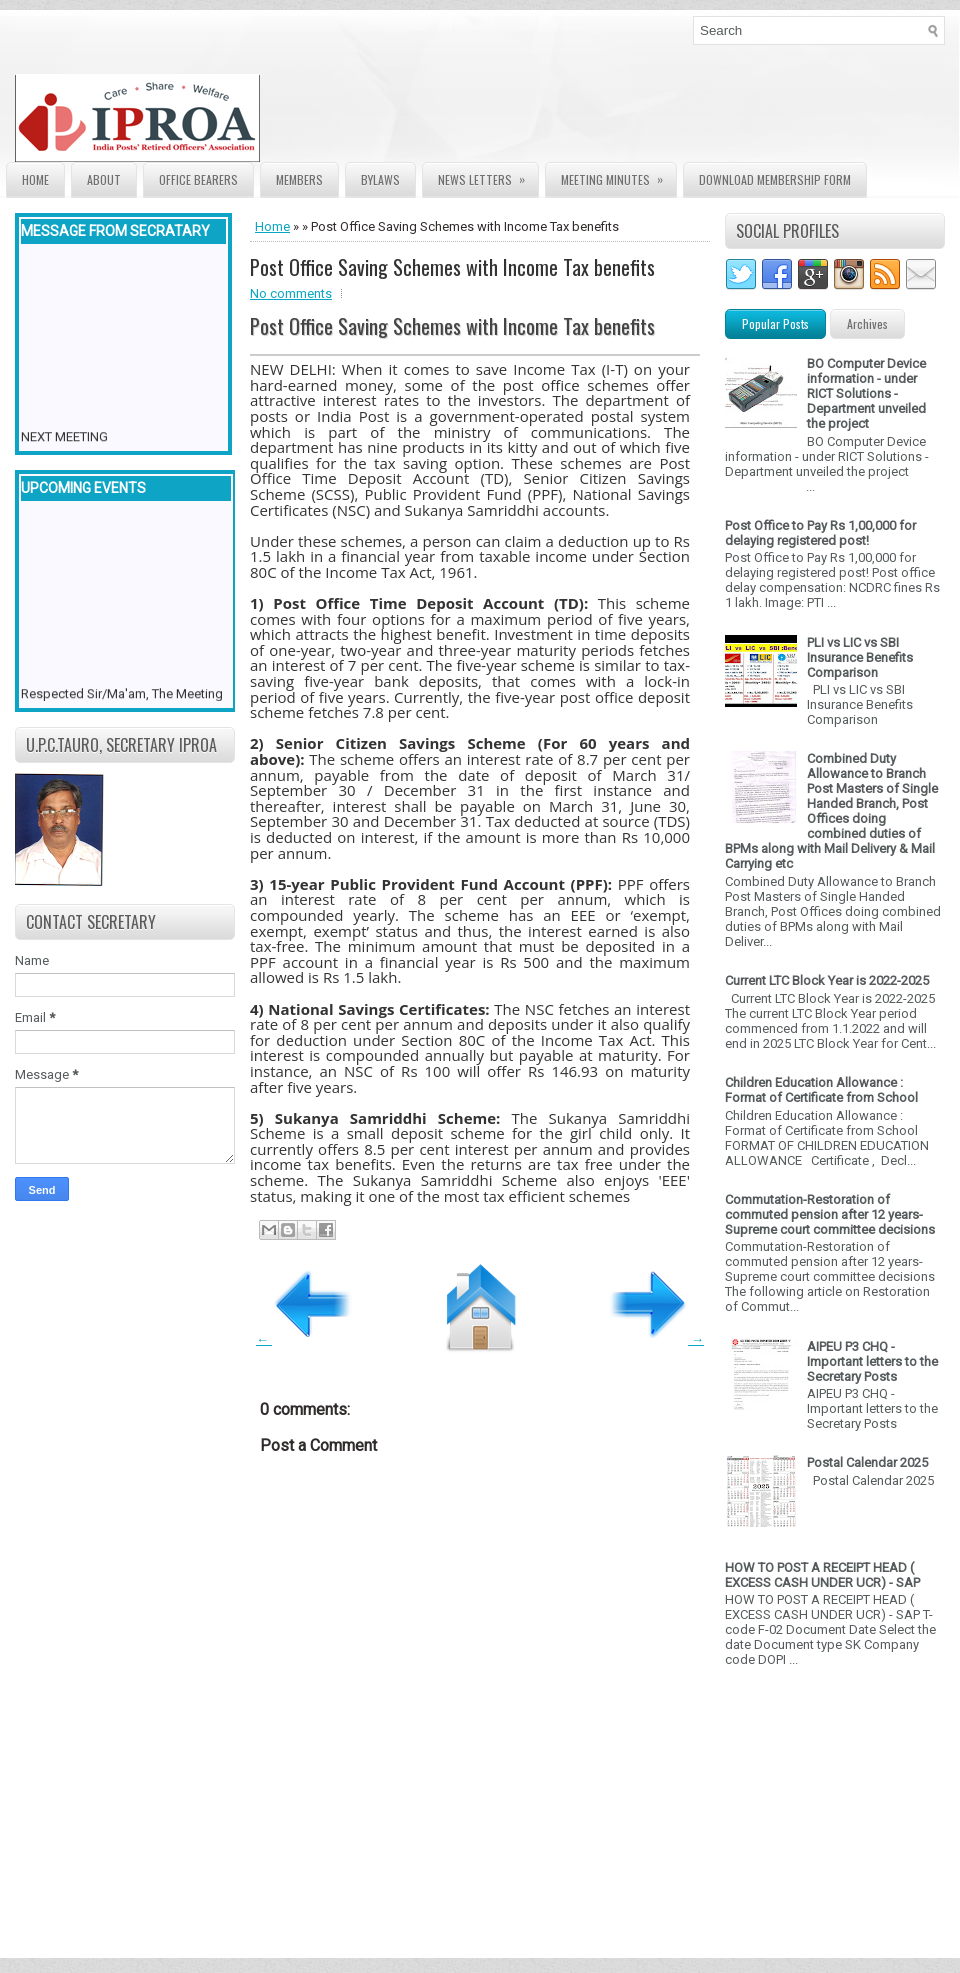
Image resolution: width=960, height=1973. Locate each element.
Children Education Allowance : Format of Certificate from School (821, 1090)
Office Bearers (198, 179)
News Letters (488, 175)
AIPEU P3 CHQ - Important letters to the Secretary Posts (872, 1361)
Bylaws (380, 179)
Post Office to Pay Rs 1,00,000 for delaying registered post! (820, 533)
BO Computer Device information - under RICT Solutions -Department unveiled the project (866, 393)
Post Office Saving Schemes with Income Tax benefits (452, 267)
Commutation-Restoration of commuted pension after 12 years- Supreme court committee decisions (830, 1214)
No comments (291, 293)
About (104, 179)
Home (35, 179)
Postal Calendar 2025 (867, 1462)
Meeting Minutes (618, 175)
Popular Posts (775, 323)
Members (299, 179)
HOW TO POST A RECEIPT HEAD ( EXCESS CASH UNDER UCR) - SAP (822, 1575)
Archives (867, 323)
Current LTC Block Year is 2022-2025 (827, 980)
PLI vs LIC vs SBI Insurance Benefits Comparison (860, 657)
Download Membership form (775, 179)
